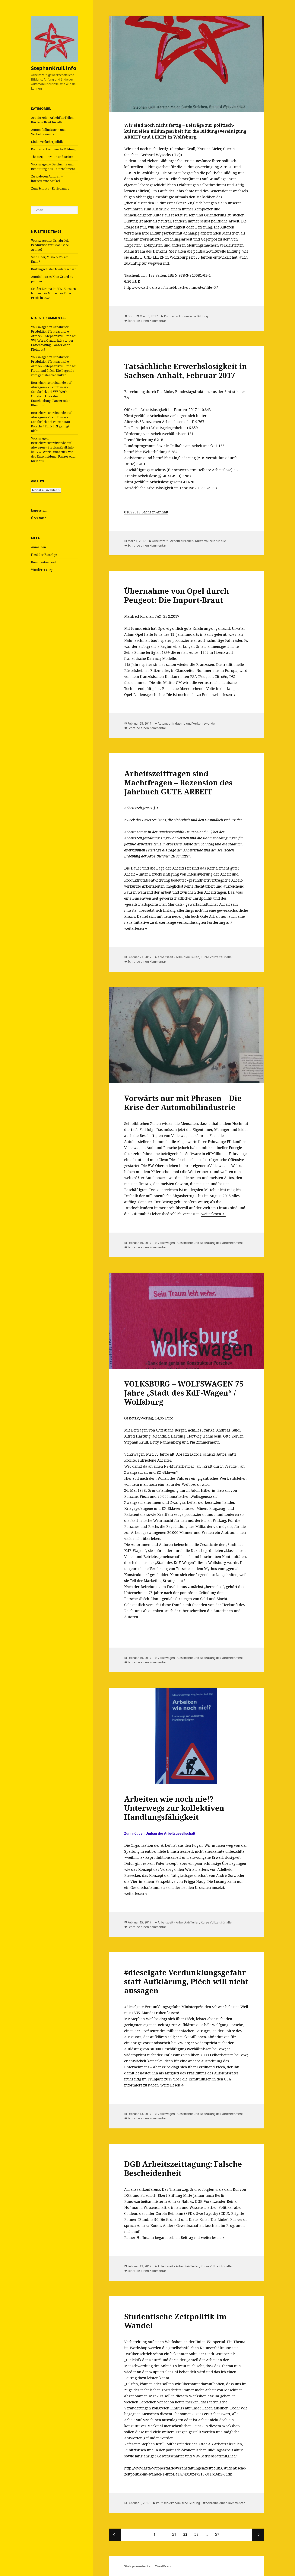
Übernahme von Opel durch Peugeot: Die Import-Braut (176, 595)
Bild (130, 316)
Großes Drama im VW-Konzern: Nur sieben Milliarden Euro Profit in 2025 (54, 293)
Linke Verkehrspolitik (47, 142)
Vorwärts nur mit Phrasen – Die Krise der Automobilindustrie (183, 1102)
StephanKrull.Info (53, 68)
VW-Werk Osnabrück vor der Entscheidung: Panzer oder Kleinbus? (52, 345)
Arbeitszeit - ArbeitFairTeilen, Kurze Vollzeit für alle (189, 541)
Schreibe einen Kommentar (147, 321)
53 (197, 2533)
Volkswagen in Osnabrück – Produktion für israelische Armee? (51, 245)
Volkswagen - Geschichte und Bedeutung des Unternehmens (200, 1243)
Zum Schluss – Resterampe (50, 188)
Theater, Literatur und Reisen (52, 157)
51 (175, 2533)
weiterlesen (224, 694)
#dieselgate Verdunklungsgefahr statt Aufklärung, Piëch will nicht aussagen (186, 1981)
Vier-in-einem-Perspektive (153, 1881)
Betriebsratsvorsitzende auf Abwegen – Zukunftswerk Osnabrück (51, 387)
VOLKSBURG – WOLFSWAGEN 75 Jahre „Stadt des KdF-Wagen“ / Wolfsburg (183, 1393)
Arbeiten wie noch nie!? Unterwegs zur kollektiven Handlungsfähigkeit (174, 1808)
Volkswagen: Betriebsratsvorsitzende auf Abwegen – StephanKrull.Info (52, 442)
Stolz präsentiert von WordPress (147, 2566)
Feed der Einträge (44, 555)
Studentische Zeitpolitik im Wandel (175, 2320)
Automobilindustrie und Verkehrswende (186, 723)
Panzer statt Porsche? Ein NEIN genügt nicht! (50, 426)
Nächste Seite (258, 2535)
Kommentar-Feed (43, 562)
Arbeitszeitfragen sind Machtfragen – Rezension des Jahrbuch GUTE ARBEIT (178, 782)
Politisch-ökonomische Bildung (53, 149)
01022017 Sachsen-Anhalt (146, 512)
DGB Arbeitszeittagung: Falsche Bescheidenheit (183, 2168)
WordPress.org (42, 570)
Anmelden (38, 547)
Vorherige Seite (115, 2535)
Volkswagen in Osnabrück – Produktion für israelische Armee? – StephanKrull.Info (51, 331)
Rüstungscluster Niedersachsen (53, 269)
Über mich (38, 518)
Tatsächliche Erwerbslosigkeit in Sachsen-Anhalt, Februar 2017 (185, 370)
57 (218, 2533)
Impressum (39, 510)
